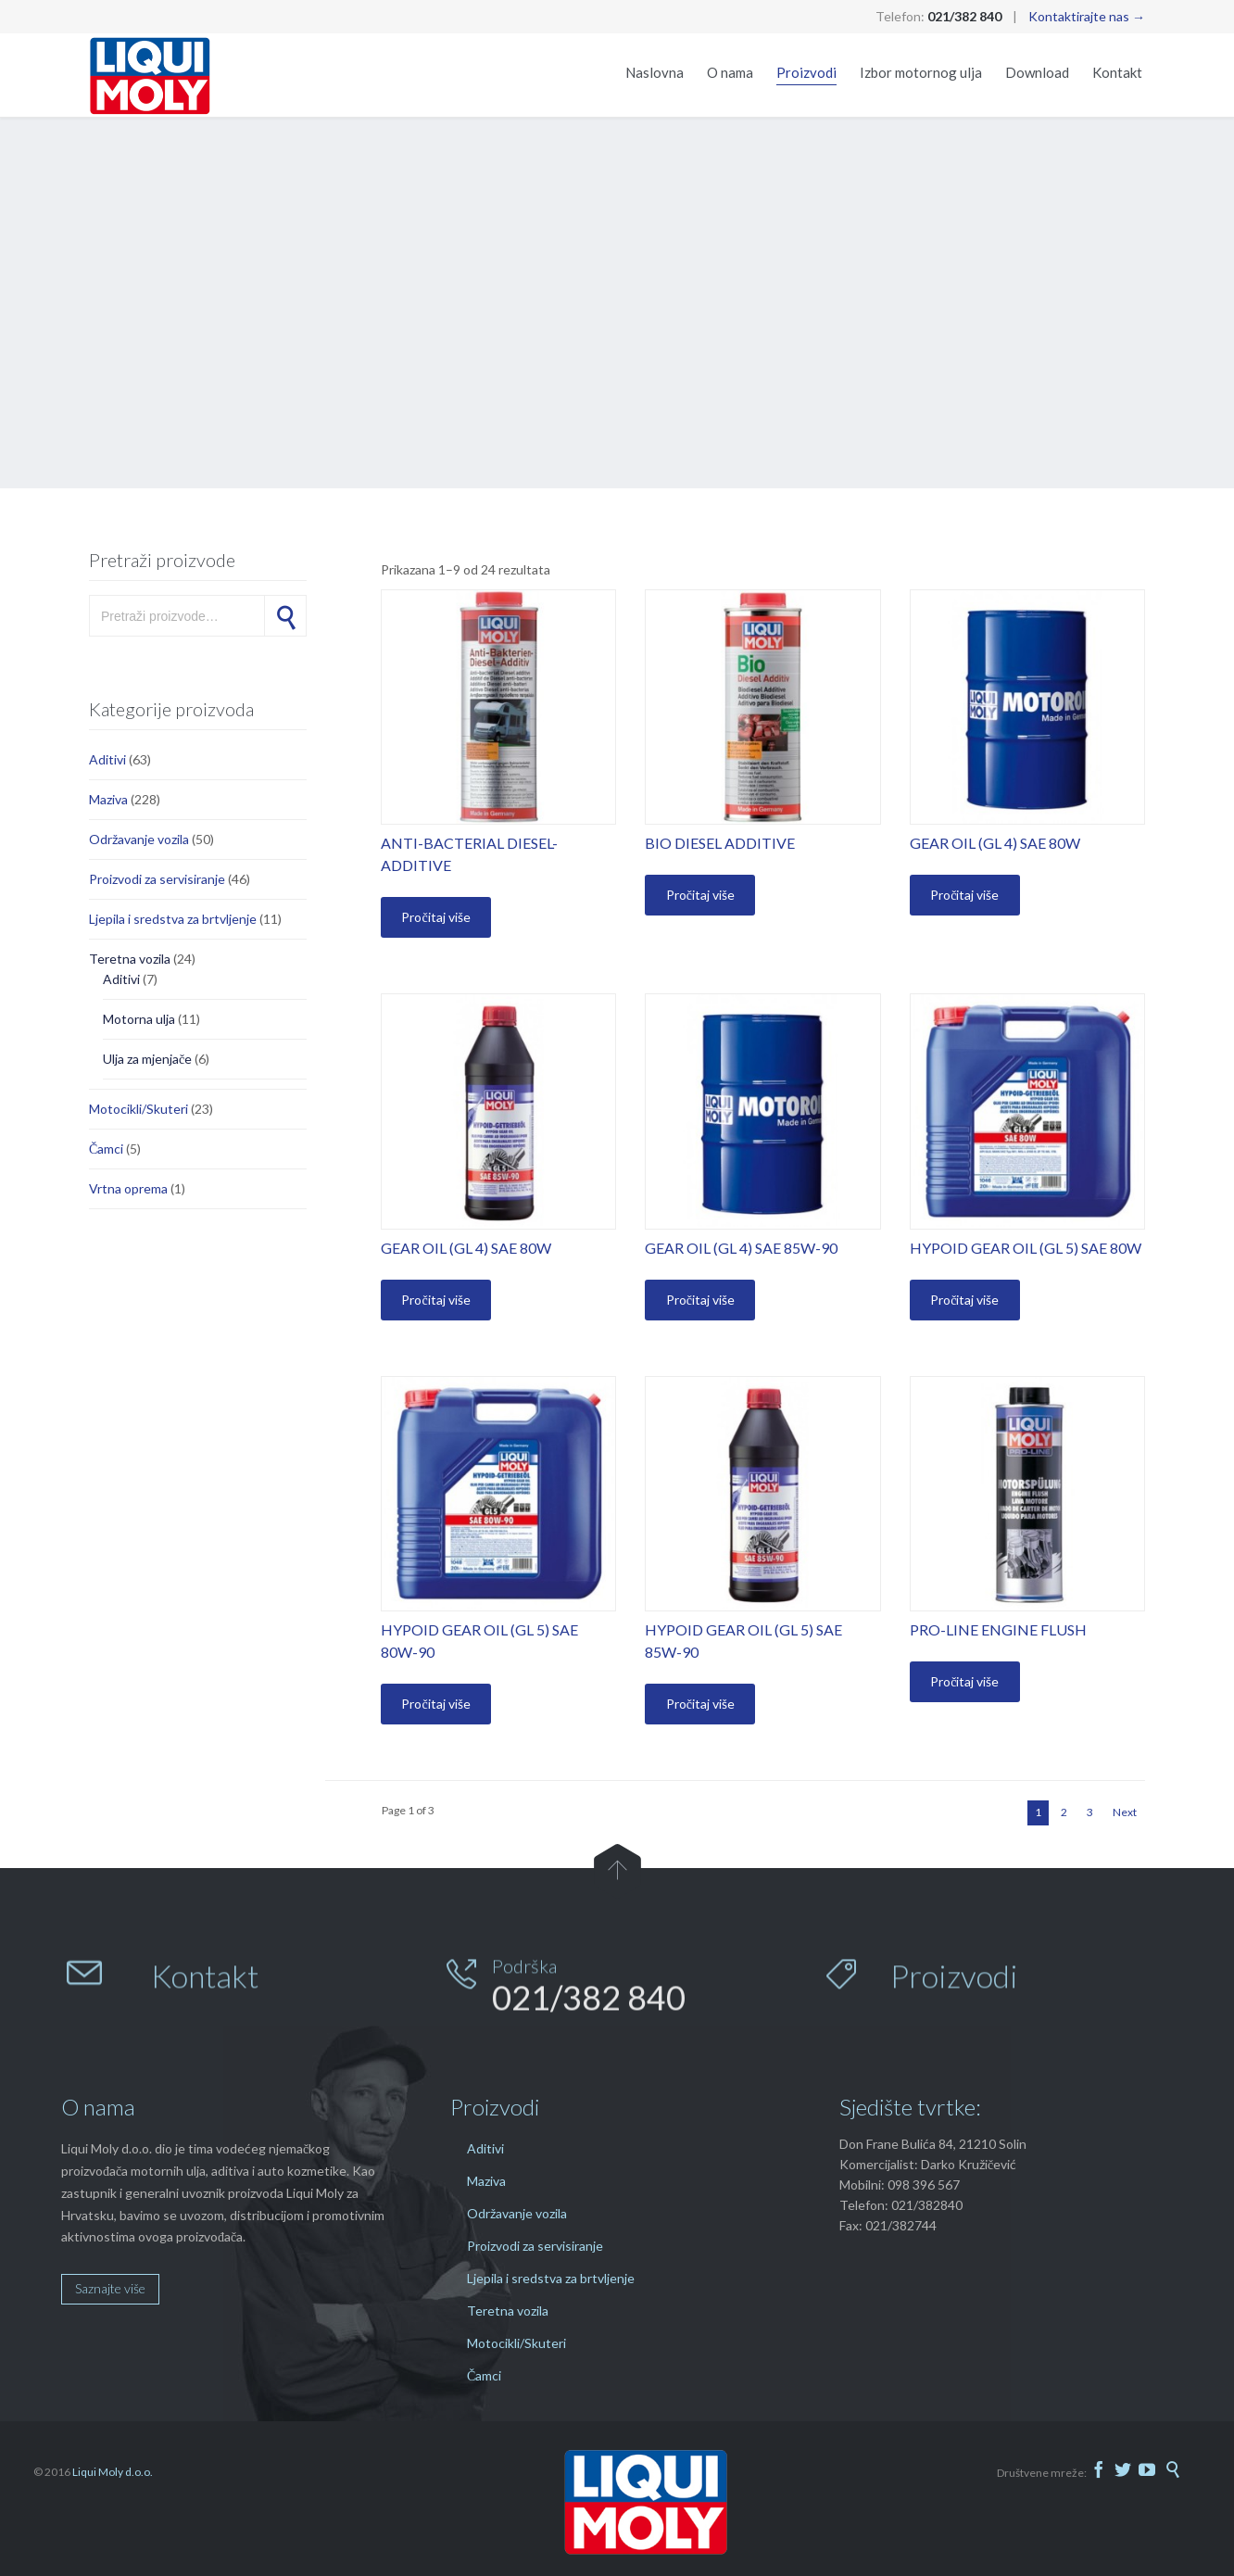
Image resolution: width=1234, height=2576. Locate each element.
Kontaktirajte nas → (1086, 16)
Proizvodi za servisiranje (157, 879)
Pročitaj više (435, 917)
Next (1125, 1812)
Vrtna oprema (128, 1188)
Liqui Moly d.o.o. (112, 2472)
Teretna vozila (129, 958)
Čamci (106, 1148)
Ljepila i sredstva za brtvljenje (173, 919)
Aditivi (107, 759)
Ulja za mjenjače (147, 1059)
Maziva (108, 799)
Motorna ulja (139, 1019)
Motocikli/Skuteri (138, 1109)
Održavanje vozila (139, 839)
